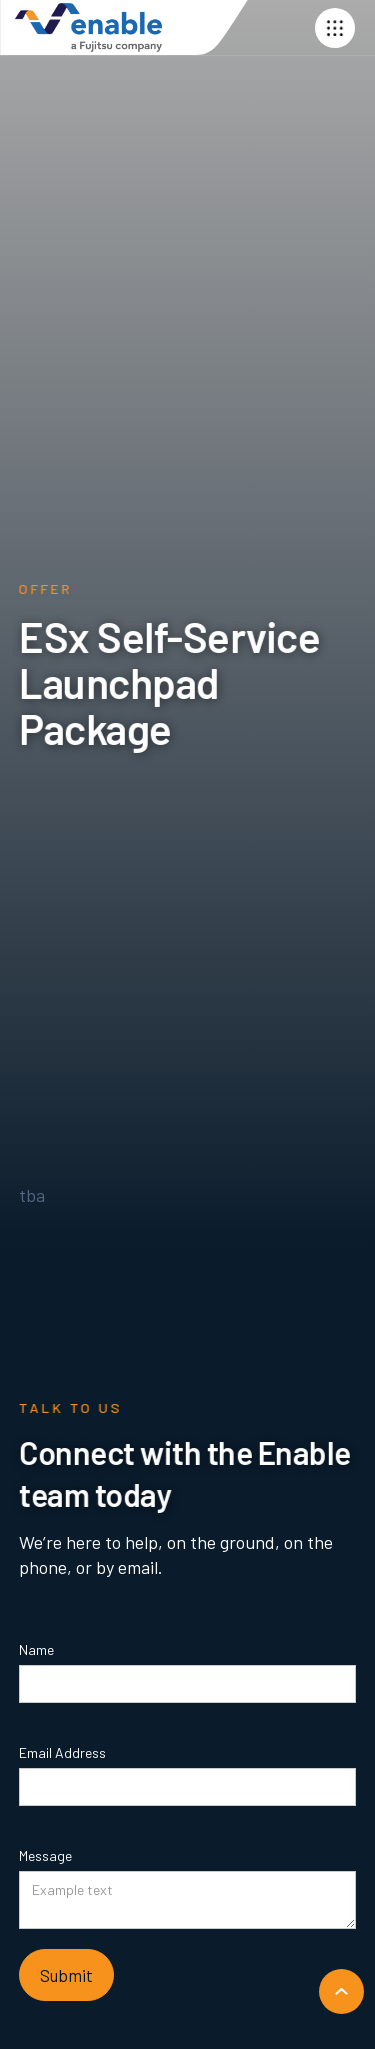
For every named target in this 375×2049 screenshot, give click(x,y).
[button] (335, 28)
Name (36, 1649)
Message (45, 1855)
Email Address (62, 1752)
